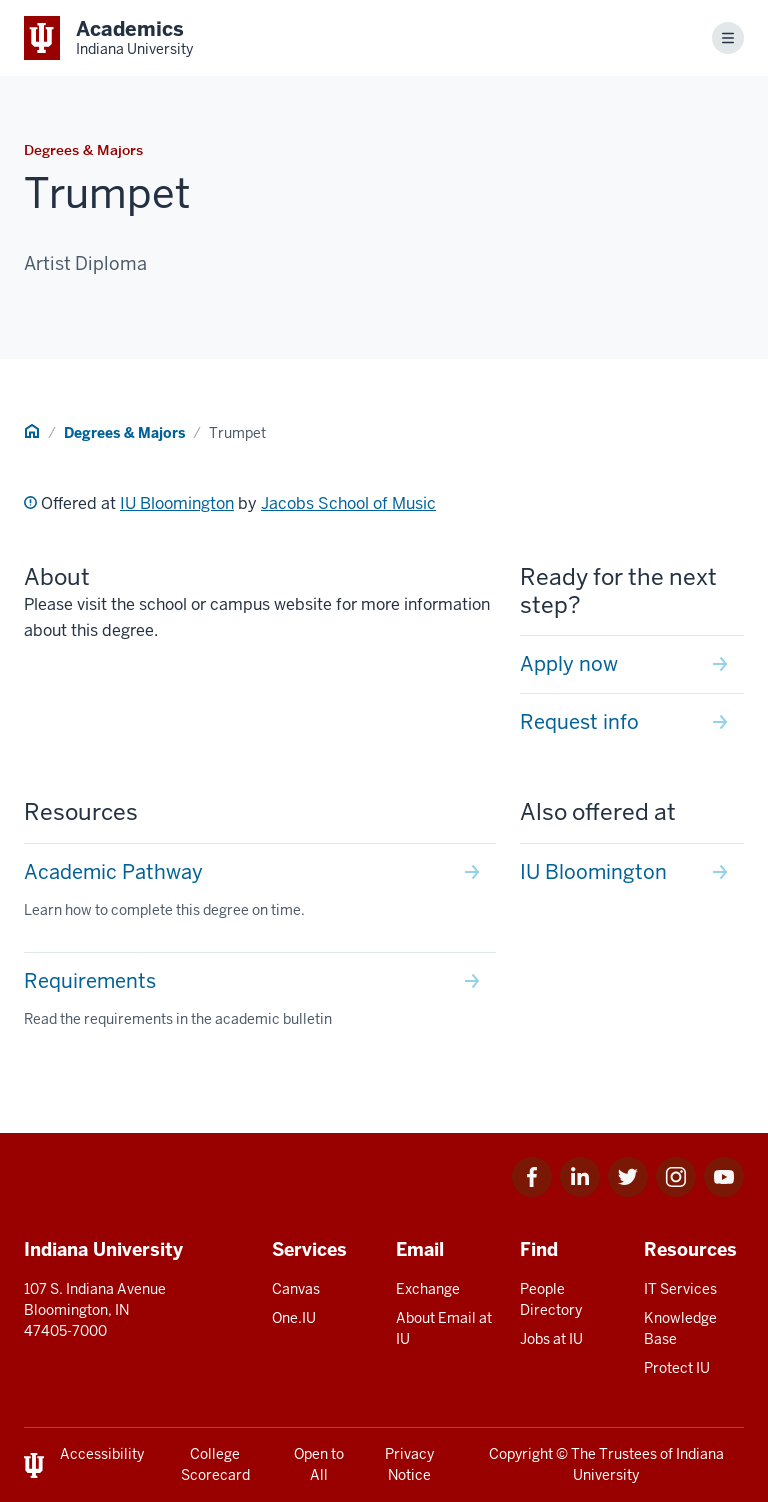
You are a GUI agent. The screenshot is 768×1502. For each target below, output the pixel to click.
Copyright (521, 1454)
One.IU (294, 1318)
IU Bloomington (177, 503)
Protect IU (677, 1368)
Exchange (428, 1289)
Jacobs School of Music (348, 503)
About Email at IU (444, 1328)
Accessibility (102, 1454)
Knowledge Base (680, 1328)
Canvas (296, 1289)
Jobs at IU (551, 1339)
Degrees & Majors (124, 433)
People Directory (551, 1299)
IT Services (680, 1289)
